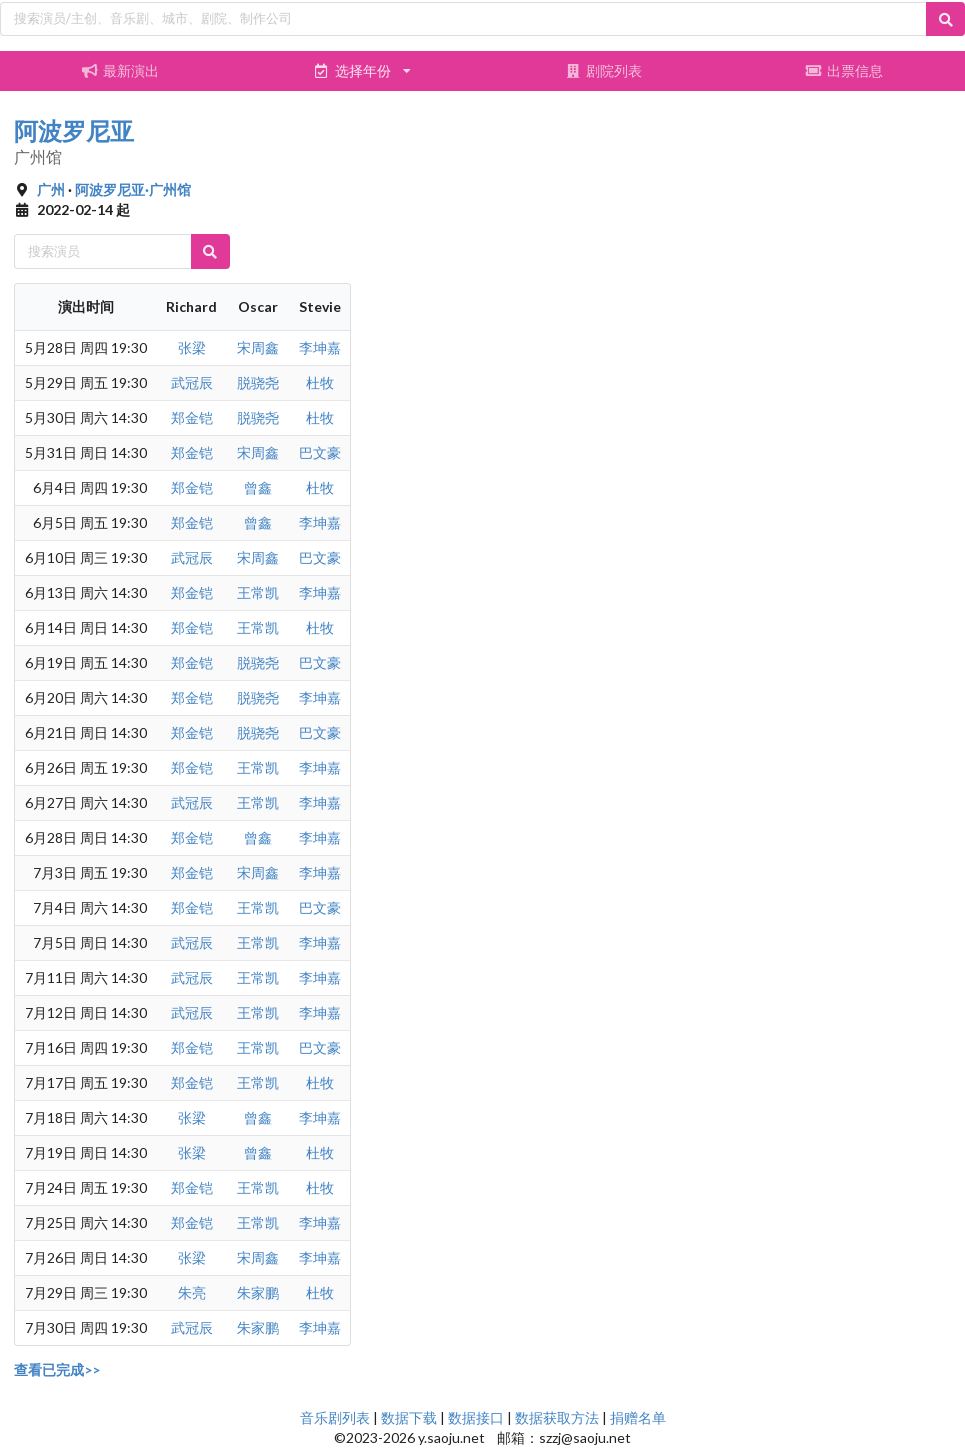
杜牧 (320, 382)
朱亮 (192, 1292)
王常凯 (258, 592)
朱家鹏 (258, 1292)
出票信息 (845, 70)
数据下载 (409, 1417)
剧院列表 (603, 70)
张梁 (192, 347)
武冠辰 (192, 382)
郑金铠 (192, 417)
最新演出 (121, 70)
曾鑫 (258, 487)
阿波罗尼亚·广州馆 (133, 189)
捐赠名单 (638, 1417)
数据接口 (476, 1417)
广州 (51, 189)
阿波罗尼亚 (74, 130)
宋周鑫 (258, 347)
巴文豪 (320, 452)
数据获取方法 (557, 1417)
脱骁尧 (258, 382)
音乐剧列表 (335, 1417)
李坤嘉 (320, 347)
